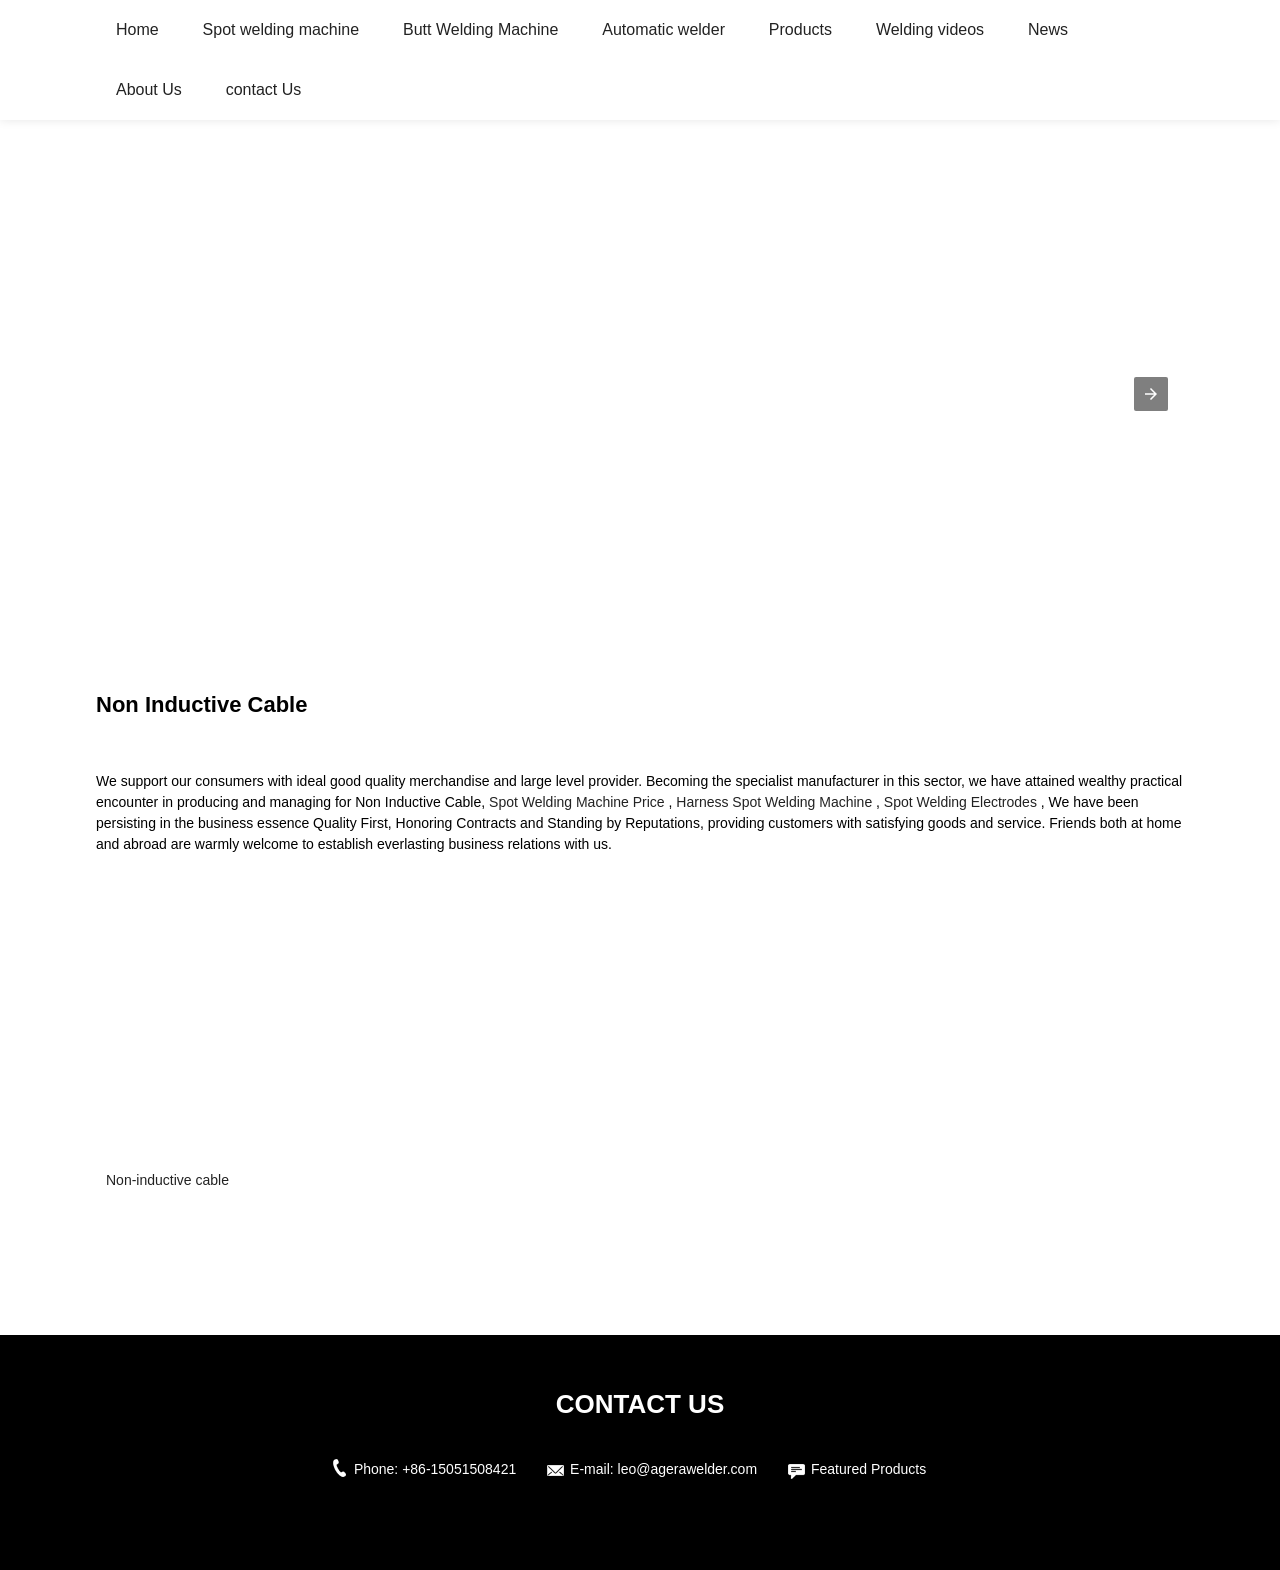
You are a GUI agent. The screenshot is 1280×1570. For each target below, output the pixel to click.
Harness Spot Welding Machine (774, 802)
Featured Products (868, 1469)
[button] (1151, 394)
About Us (149, 89)
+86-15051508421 (459, 1469)
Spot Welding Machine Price (577, 802)
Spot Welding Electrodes (960, 802)
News (1048, 29)
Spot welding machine (281, 29)
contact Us (264, 89)
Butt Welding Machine (480, 29)
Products (800, 29)
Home (137, 29)
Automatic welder (663, 29)
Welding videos (930, 29)
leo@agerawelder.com (688, 1469)
